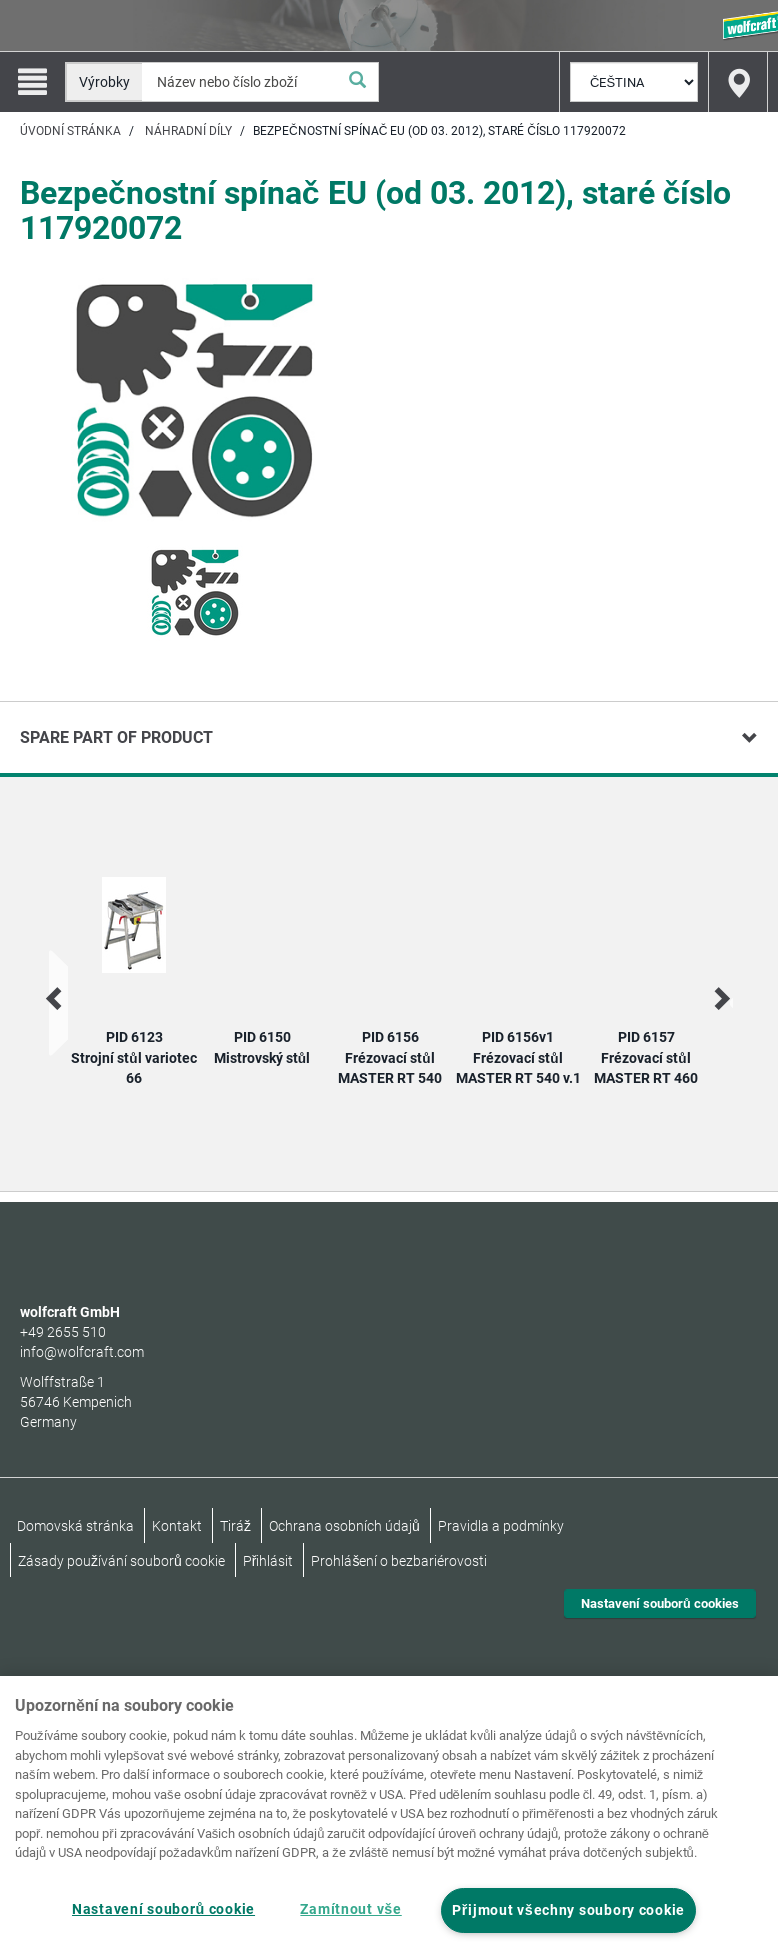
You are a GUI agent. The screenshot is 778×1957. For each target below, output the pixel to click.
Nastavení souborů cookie (163, 1909)
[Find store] (738, 82)
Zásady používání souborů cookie (121, 1561)
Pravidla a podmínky (501, 1526)
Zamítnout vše (350, 1909)
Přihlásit (268, 1561)
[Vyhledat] (358, 82)
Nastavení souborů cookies (660, 1603)
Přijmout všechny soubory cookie (568, 1910)
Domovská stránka (75, 1526)
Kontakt (177, 1526)
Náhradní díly (188, 131)
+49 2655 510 (63, 1332)
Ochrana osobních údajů (344, 1526)
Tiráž (235, 1526)
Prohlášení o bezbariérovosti (399, 1561)
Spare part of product (116, 737)
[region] (389, 1816)
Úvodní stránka (70, 131)
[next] (720, 998)
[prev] (55, 998)
